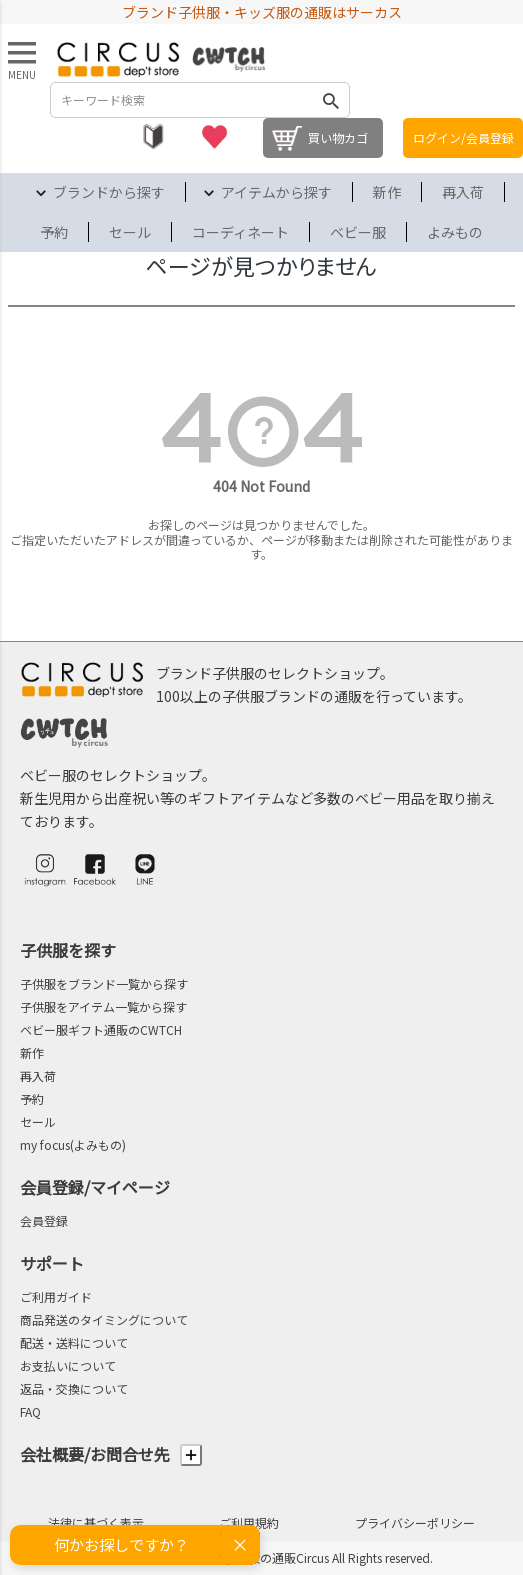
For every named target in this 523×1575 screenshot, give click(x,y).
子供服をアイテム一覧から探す (103, 1006)
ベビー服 (358, 232)
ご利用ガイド (56, 1296)
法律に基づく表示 (96, 1522)
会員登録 (44, 1220)
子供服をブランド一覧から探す (104, 983)
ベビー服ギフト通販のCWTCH (101, 1029)
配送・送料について (74, 1342)
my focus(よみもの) (73, 1144)
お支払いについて (68, 1365)
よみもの (455, 232)
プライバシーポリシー (415, 1522)
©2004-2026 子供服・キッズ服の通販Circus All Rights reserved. (261, 1557)
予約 (54, 232)
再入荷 (463, 192)
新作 (387, 192)
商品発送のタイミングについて (104, 1319)
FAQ (30, 1411)
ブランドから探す (109, 192)
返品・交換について (74, 1388)
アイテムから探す (276, 192)
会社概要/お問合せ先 (111, 1454)
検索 (331, 100)
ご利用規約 (249, 1522)
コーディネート (240, 232)
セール (130, 232)
